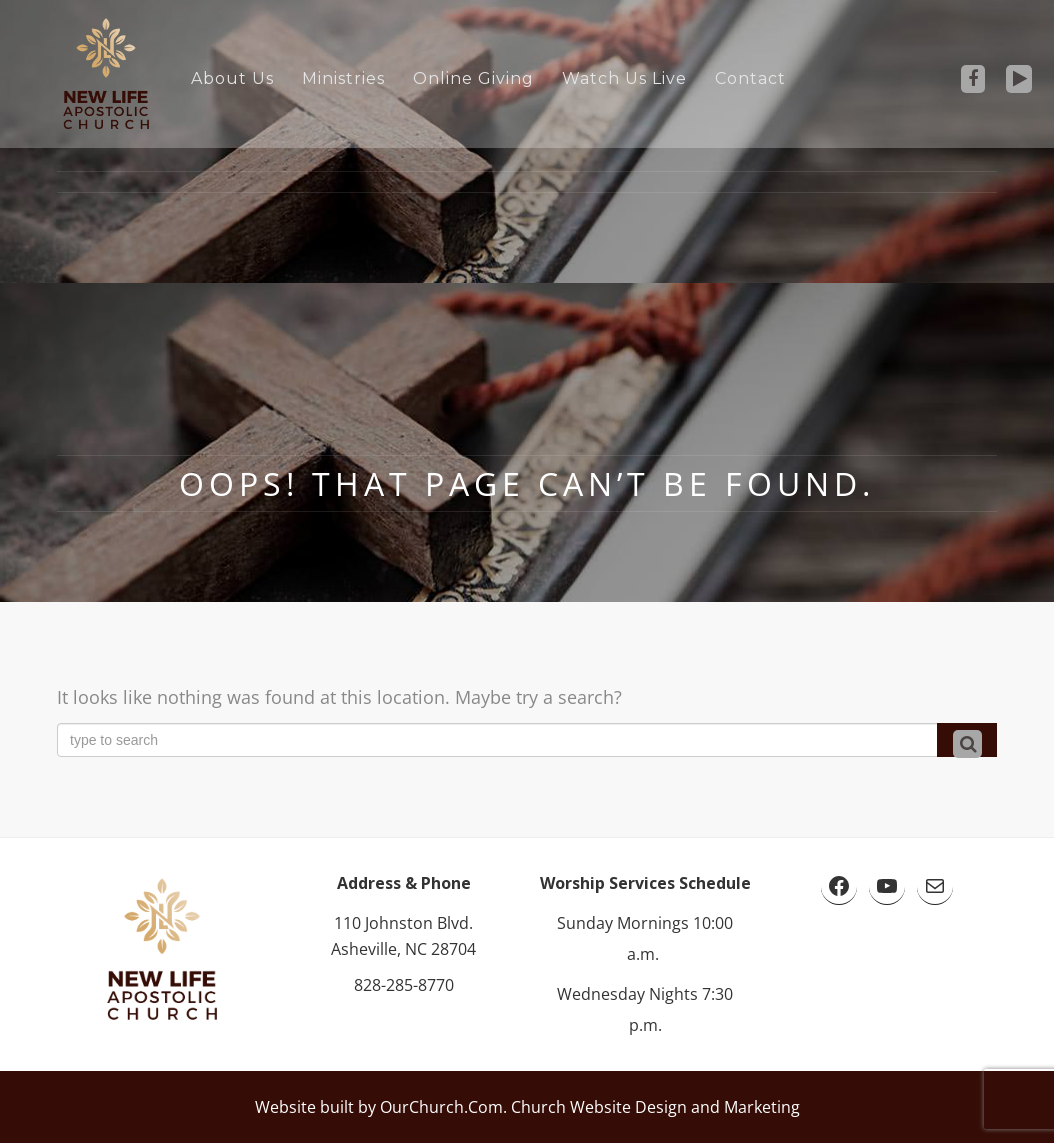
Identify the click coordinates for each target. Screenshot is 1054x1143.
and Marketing (743, 1107)
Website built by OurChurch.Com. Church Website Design (471, 1107)
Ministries (343, 78)
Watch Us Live (624, 78)
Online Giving (473, 78)
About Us (232, 78)
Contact (750, 78)
